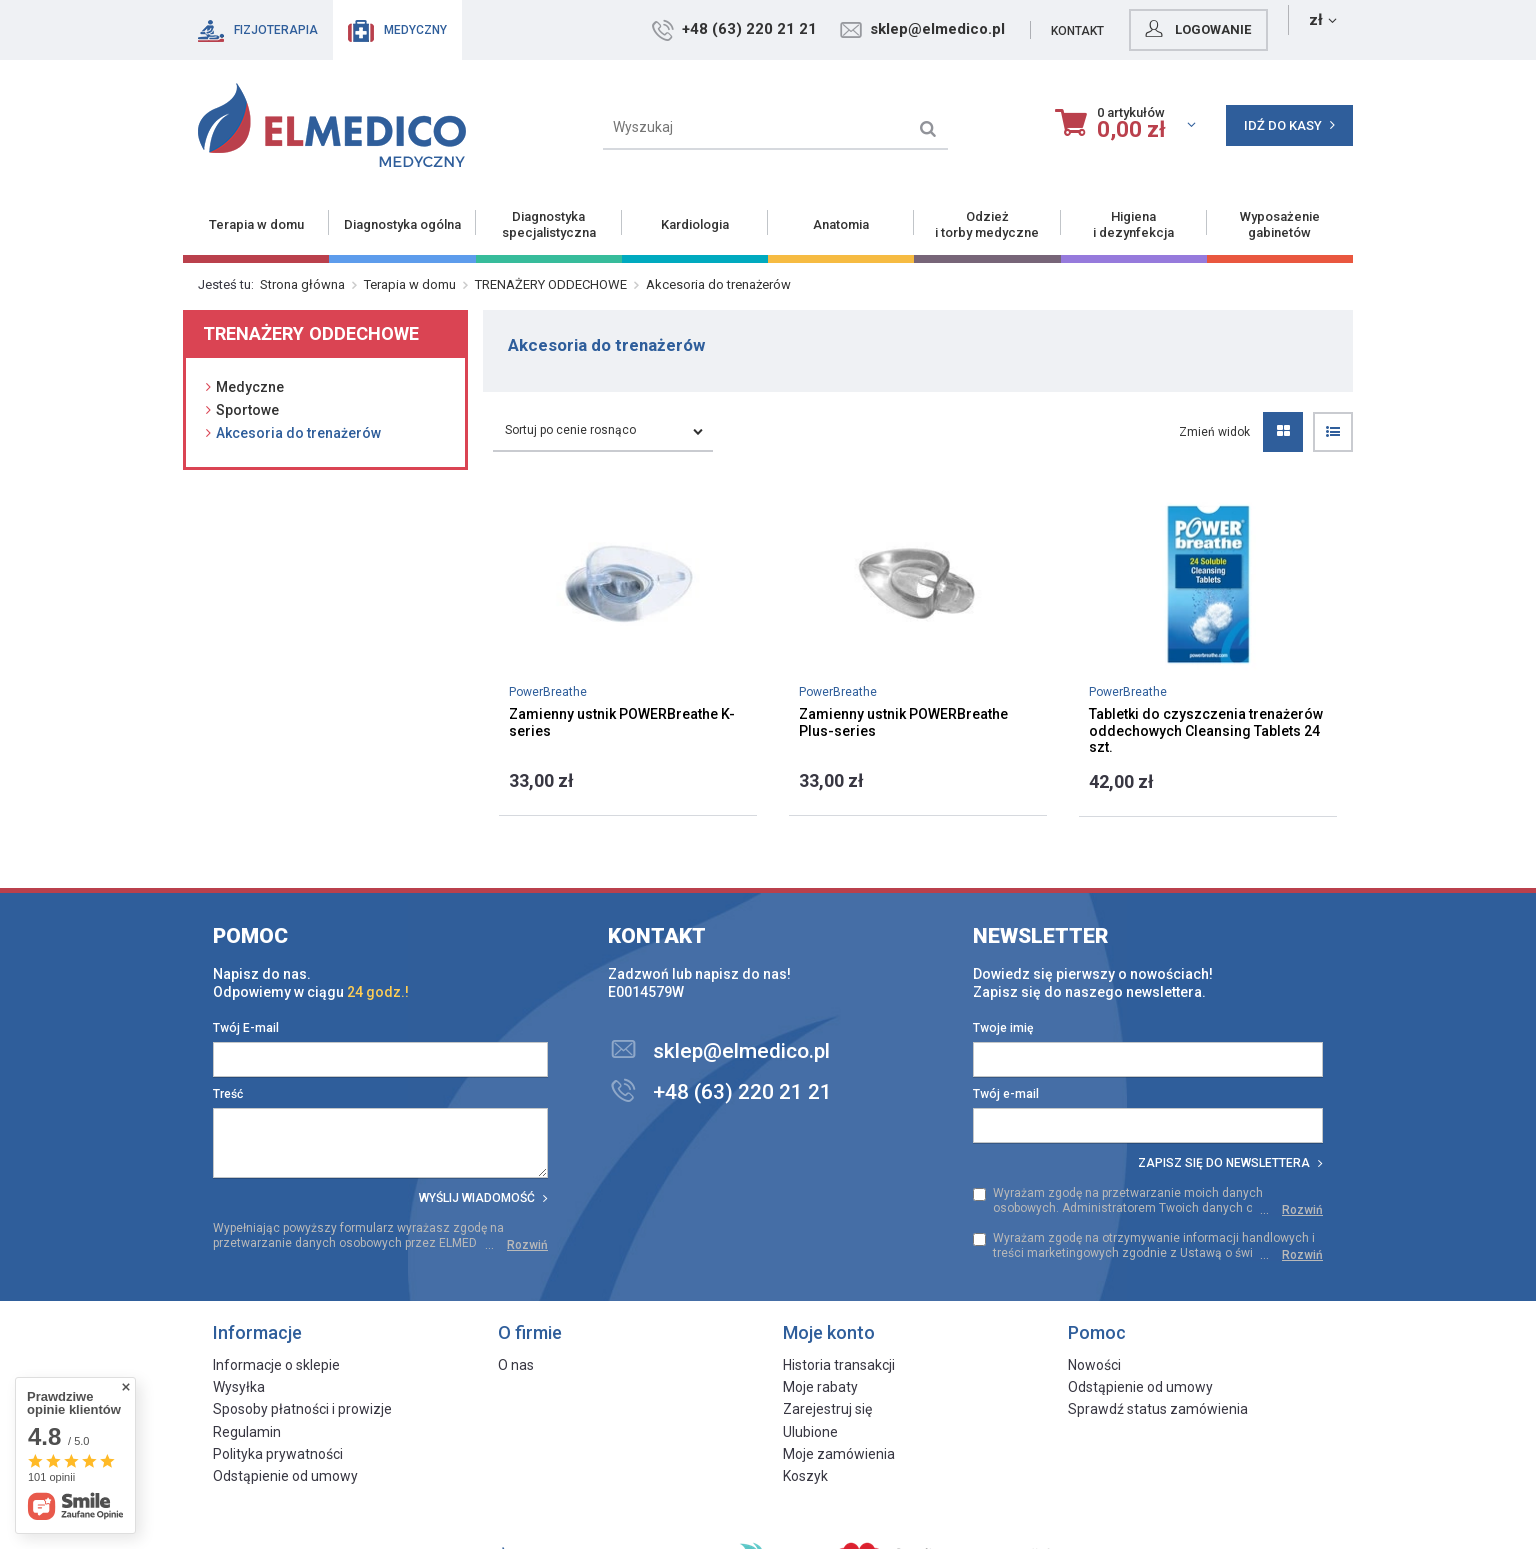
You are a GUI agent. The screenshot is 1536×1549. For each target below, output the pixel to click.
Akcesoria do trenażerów (298, 433)
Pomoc (250, 936)
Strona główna (302, 284)
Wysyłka (239, 1387)
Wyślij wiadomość (483, 1198)
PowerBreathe (548, 692)
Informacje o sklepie (276, 1365)
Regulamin (247, 1432)
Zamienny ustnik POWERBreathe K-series (622, 722)
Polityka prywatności (278, 1454)
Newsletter (1041, 936)
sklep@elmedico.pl (1022, 29)
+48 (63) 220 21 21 (834, 29)
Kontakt (1162, 31)
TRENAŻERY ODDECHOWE (551, 284)
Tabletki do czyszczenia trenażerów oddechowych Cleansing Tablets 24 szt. (1206, 731)
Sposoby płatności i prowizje (302, 1409)
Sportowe (247, 410)
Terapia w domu (410, 284)
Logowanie (1281, 29)
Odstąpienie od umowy (285, 1476)
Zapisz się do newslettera (1230, 1163)
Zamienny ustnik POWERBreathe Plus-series (903, 722)
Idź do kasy (1289, 125)
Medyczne (250, 387)
